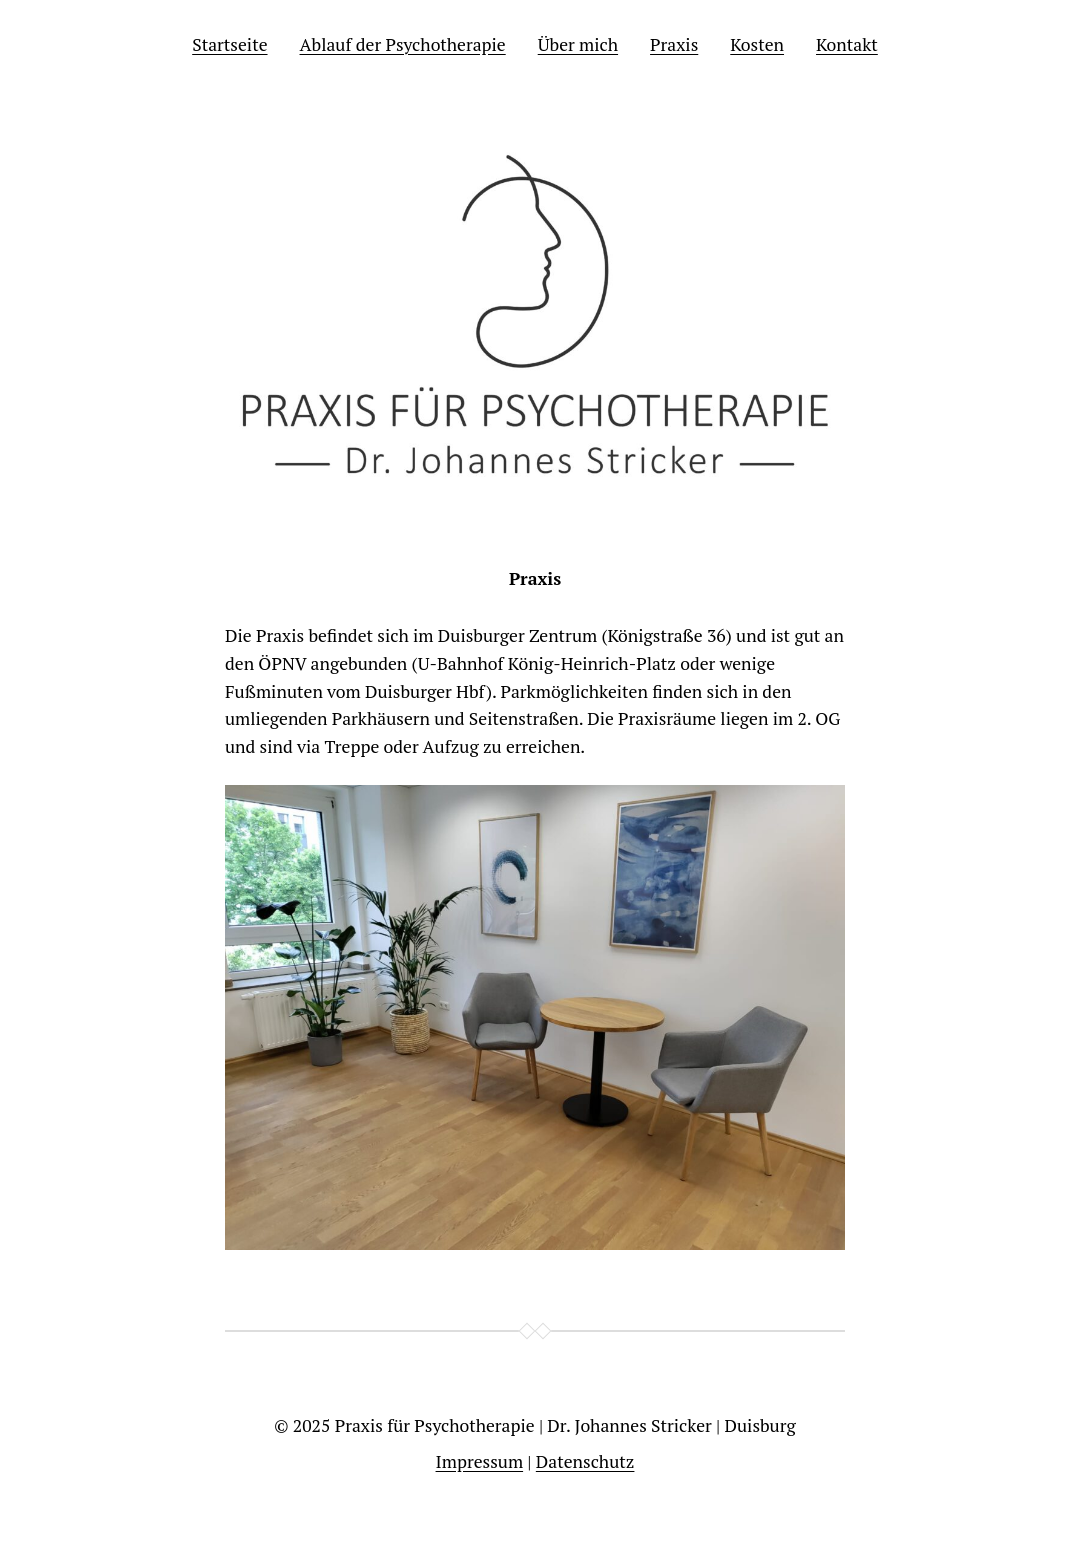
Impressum (480, 1461)
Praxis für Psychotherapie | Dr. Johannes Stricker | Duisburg (565, 1425)
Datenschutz (585, 1461)
